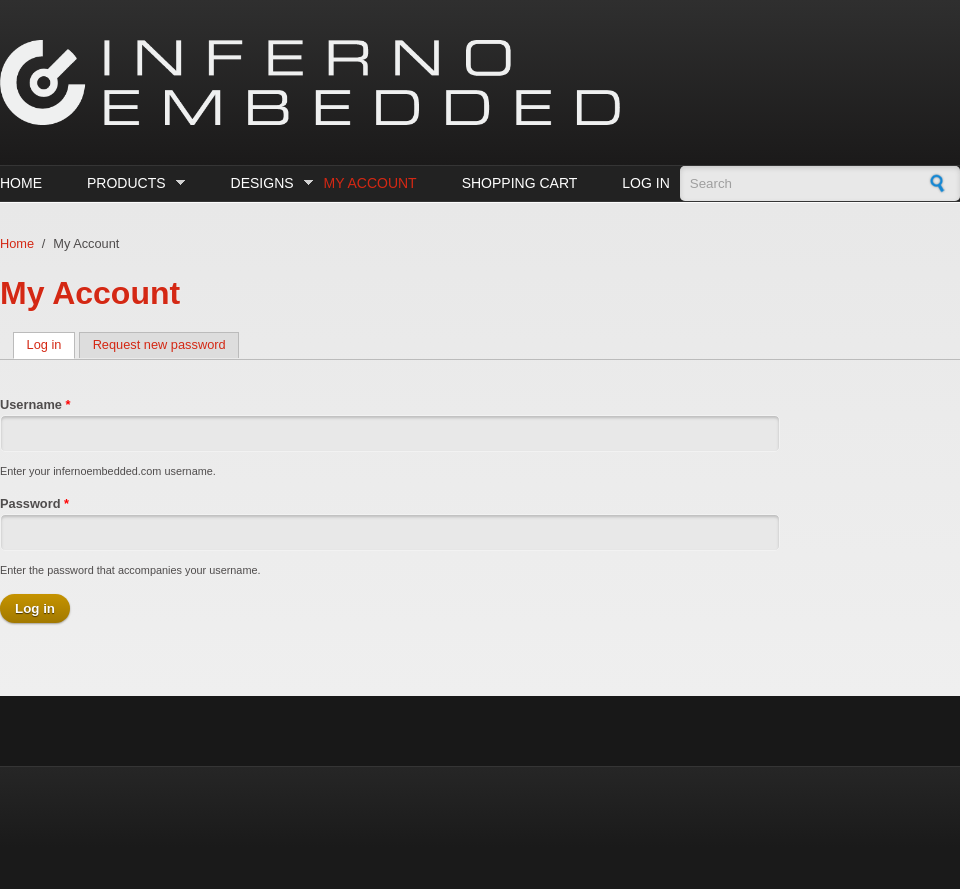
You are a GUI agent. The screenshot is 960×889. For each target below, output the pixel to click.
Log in (645, 183)
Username (35, 404)
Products (131, 183)
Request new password (159, 344)
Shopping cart (520, 183)
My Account (370, 183)
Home (21, 183)
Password (34, 503)
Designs (267, 183)
